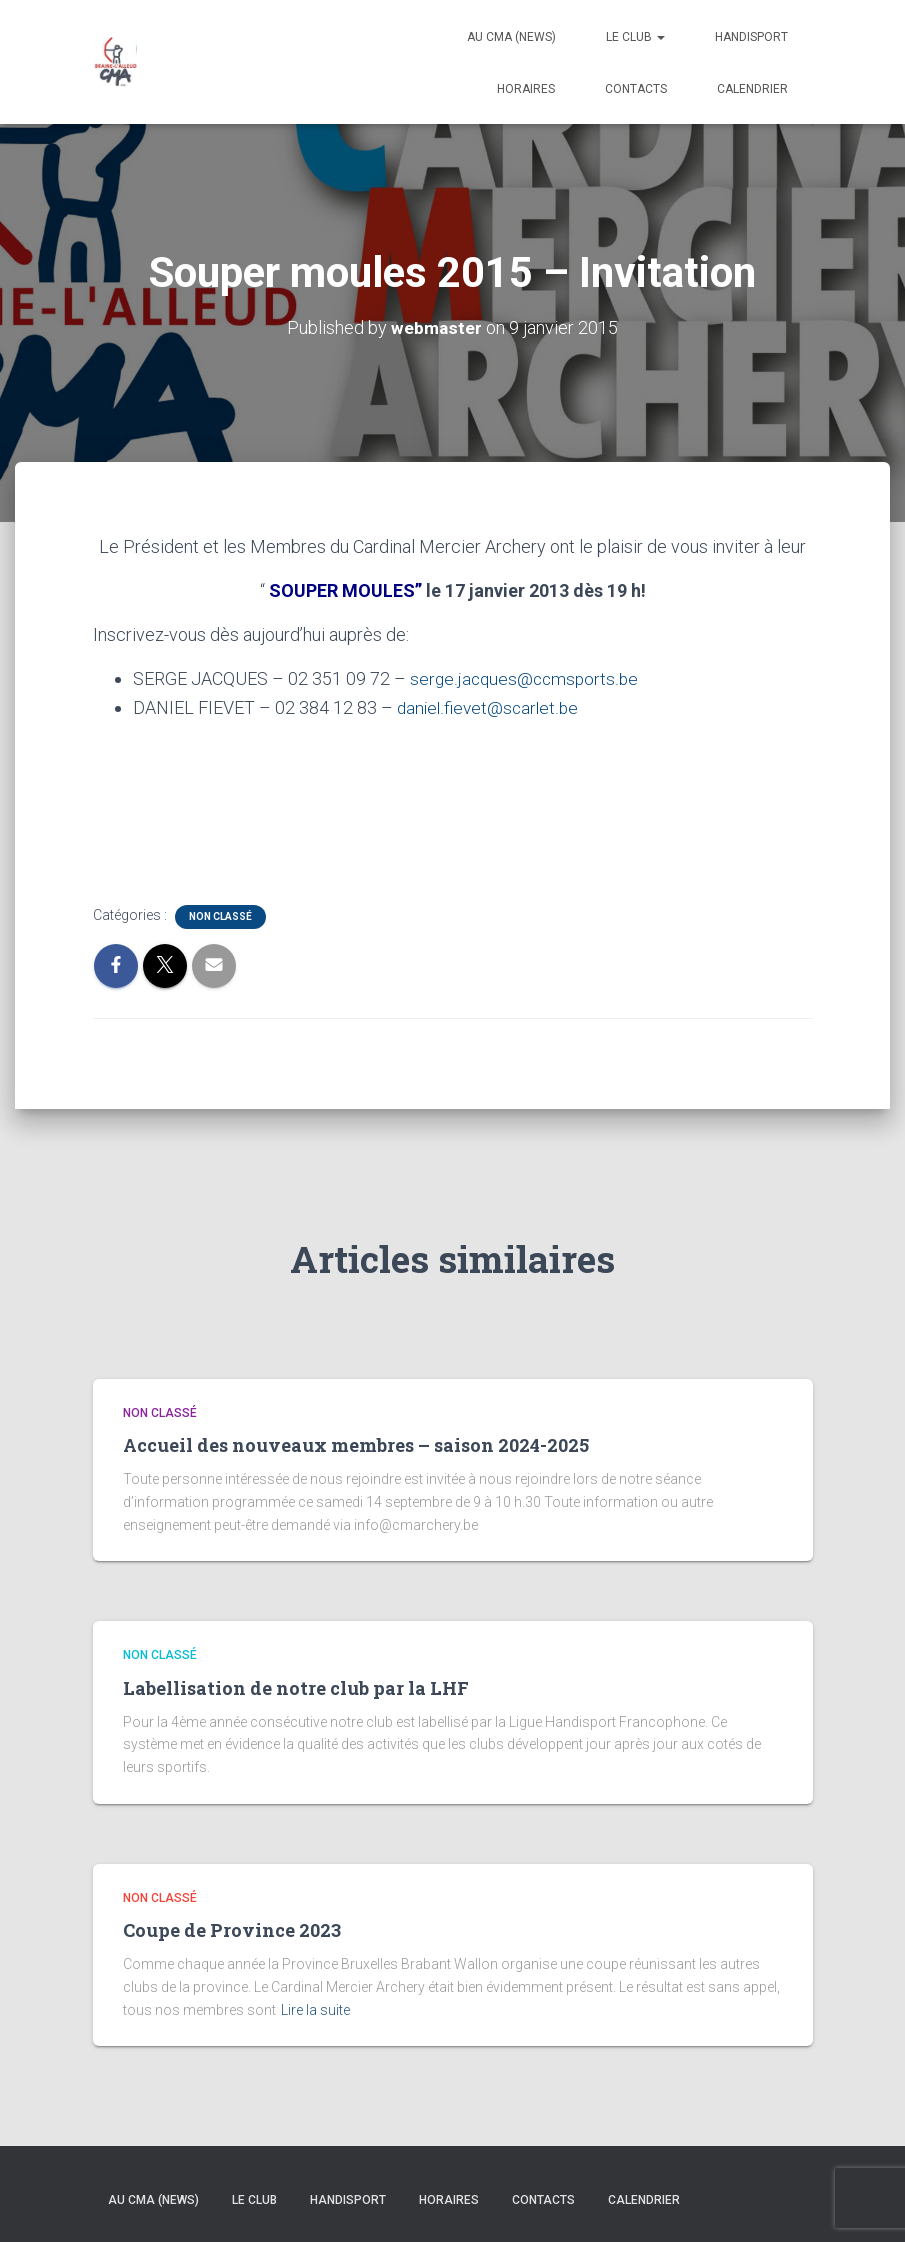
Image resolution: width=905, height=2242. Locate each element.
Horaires (526, 89)
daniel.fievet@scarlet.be (490, 707)
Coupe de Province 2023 (232, 1930)
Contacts (636, 89)
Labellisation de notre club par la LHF (296, 1688)
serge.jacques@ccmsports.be (526, 678)
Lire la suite (315, 2010)
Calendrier (752, 89)
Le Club (635, 37)
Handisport (751, 37)
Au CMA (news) (511, 37)
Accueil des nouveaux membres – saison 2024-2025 (356, 1445)
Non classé (220, 916)
